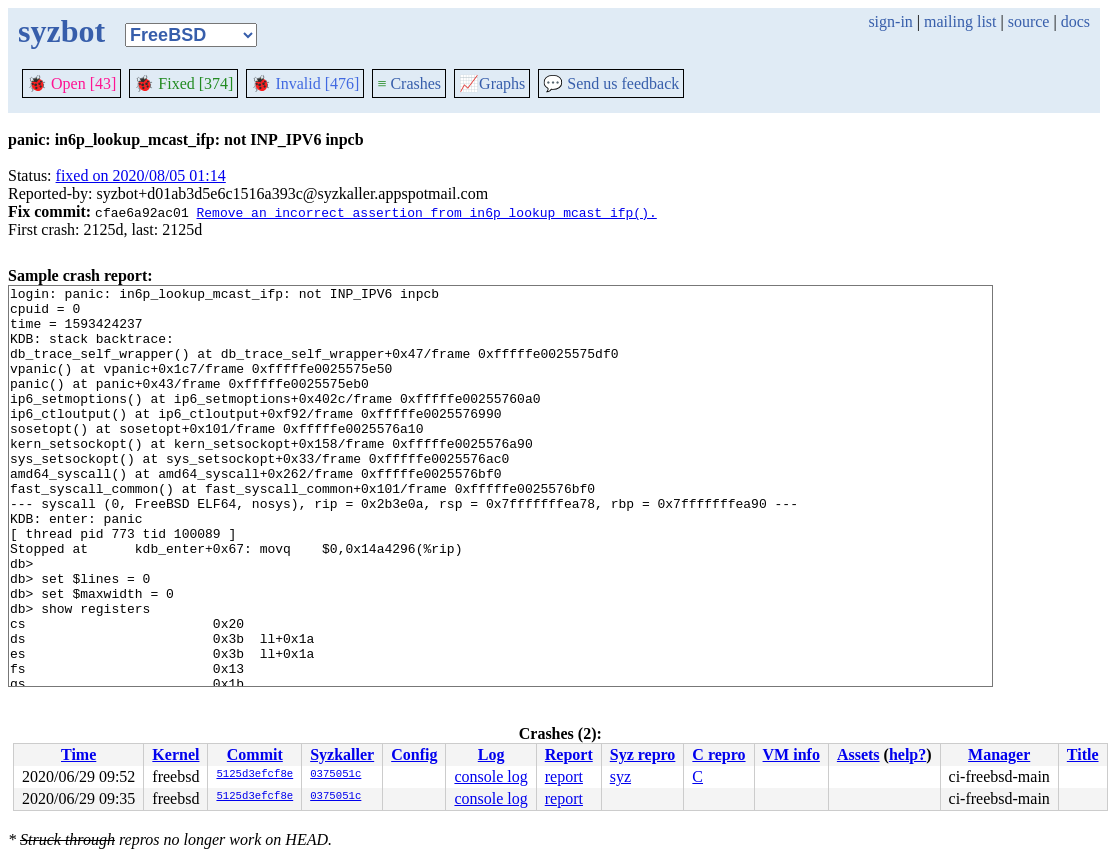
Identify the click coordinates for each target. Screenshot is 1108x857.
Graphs (492, 83)
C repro (718, 754)
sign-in (890, 21)
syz (620, 776)
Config (414, 754)
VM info (791, 754)
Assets (858, 754)
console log (490, 776)
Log (491, 754)
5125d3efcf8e (254, 775)
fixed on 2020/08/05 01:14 (141, 175)
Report (569, 754)
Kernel (175, 754)
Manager (999, 754)
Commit (255, 754)
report (564, 776)
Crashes (409, 83)
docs (1075, 21)
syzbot (61, 31)
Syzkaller (342, 754)
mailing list (960, 21)
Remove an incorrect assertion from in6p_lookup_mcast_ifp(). (426, 212)
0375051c (335, 775)
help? (907, 754)
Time (78, 754)
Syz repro (643, 754)
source (1029, 21)
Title (1083, 754)
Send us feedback (611, 83)
